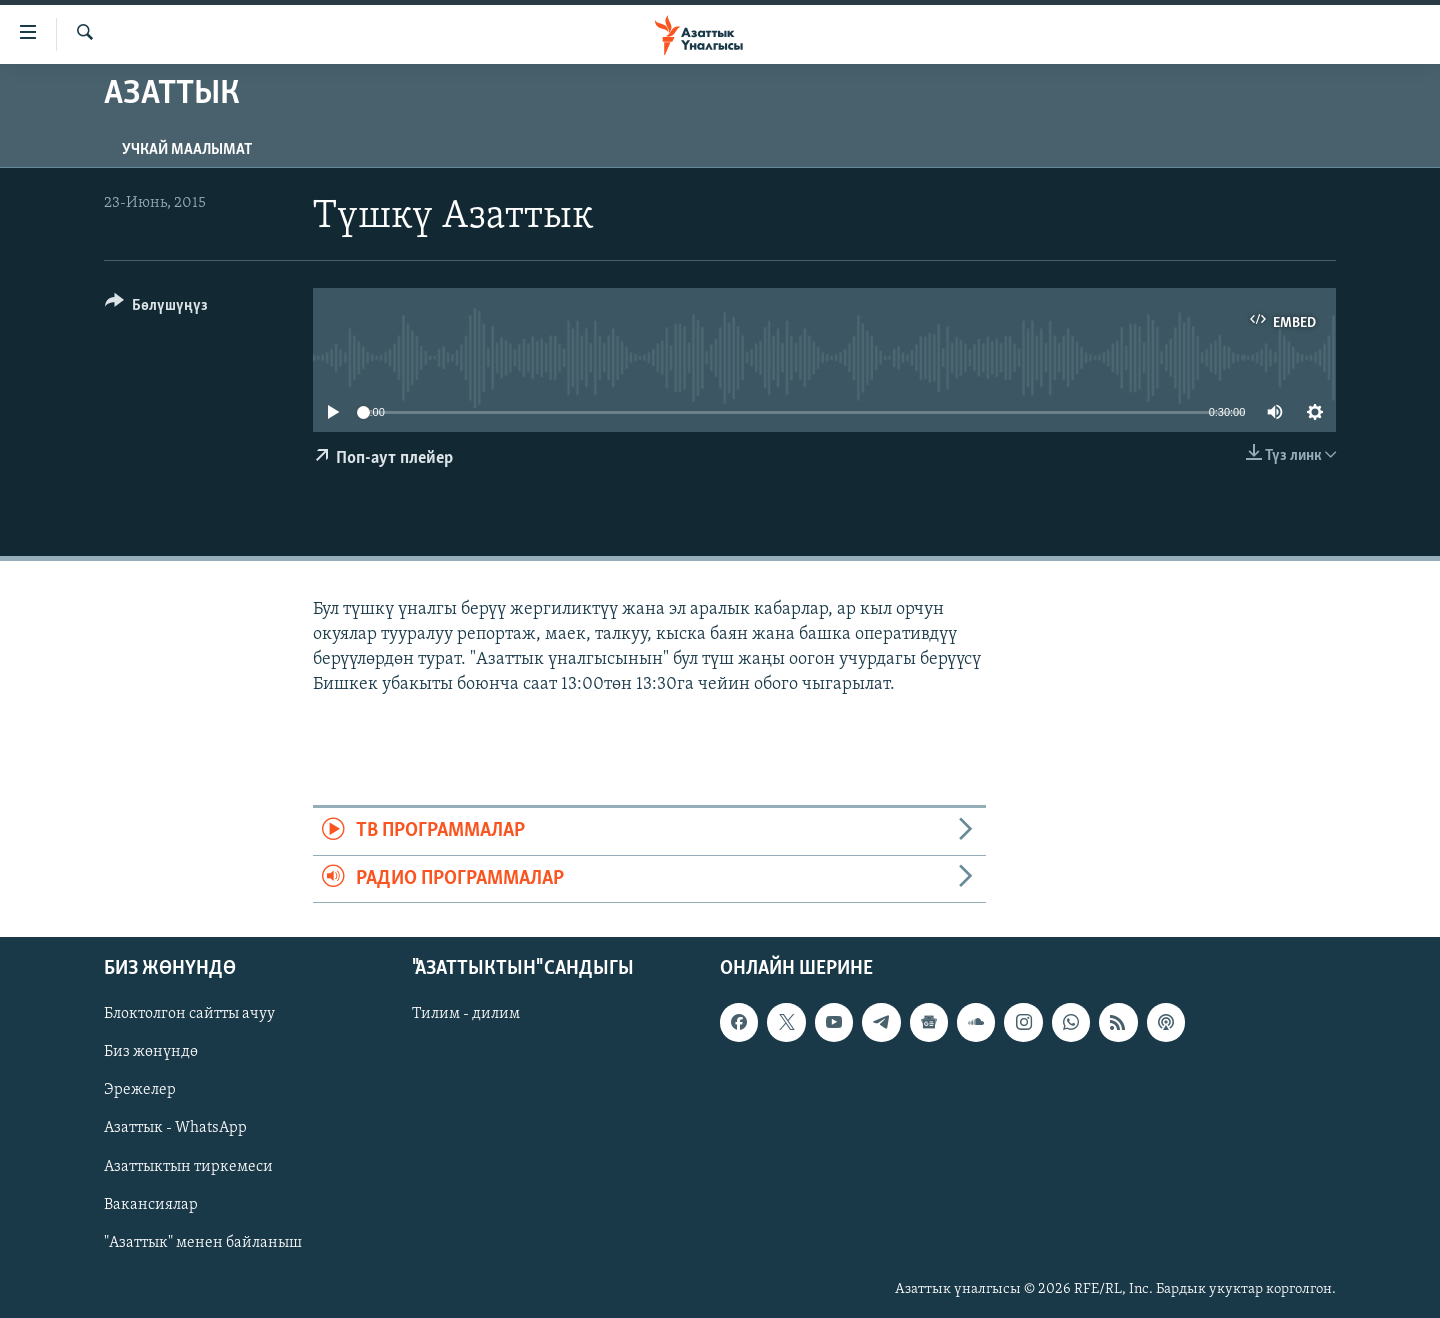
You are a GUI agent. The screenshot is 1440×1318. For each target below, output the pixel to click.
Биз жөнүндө (151, 1052)
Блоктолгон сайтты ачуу (189, 1014)
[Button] (156, 308)
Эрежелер (140, 1090)
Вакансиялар (151, 1205)
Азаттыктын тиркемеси (188, 1167)
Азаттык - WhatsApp (175, 1128)
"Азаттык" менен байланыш (203, 1243)
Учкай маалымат (187, 150)
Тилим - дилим (466, 1014)
